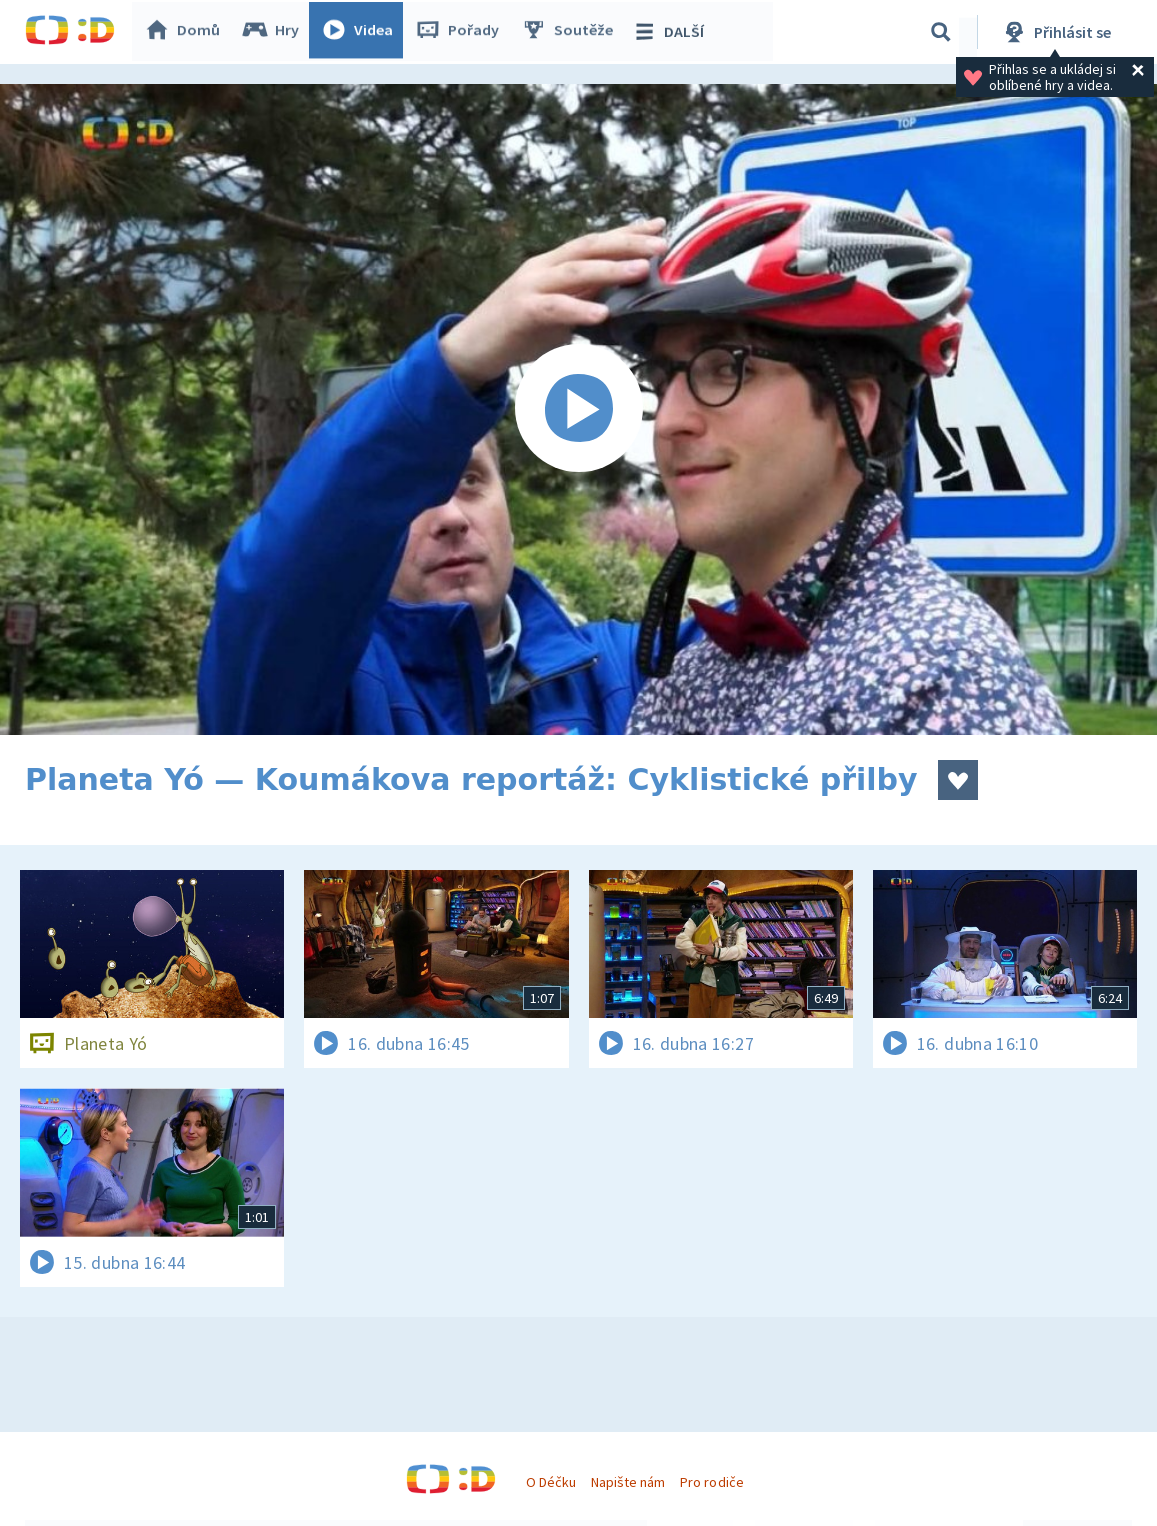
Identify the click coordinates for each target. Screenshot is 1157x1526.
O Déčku (551, 1482)
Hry (274, 32)
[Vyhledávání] (941, 32)
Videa (361, 32)
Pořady (461, 32)
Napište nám (628, 1482)
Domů (186, 32)
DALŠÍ (671, 32)
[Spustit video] (578, 409)
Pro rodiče (711, 1482)
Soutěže (571, 32)
